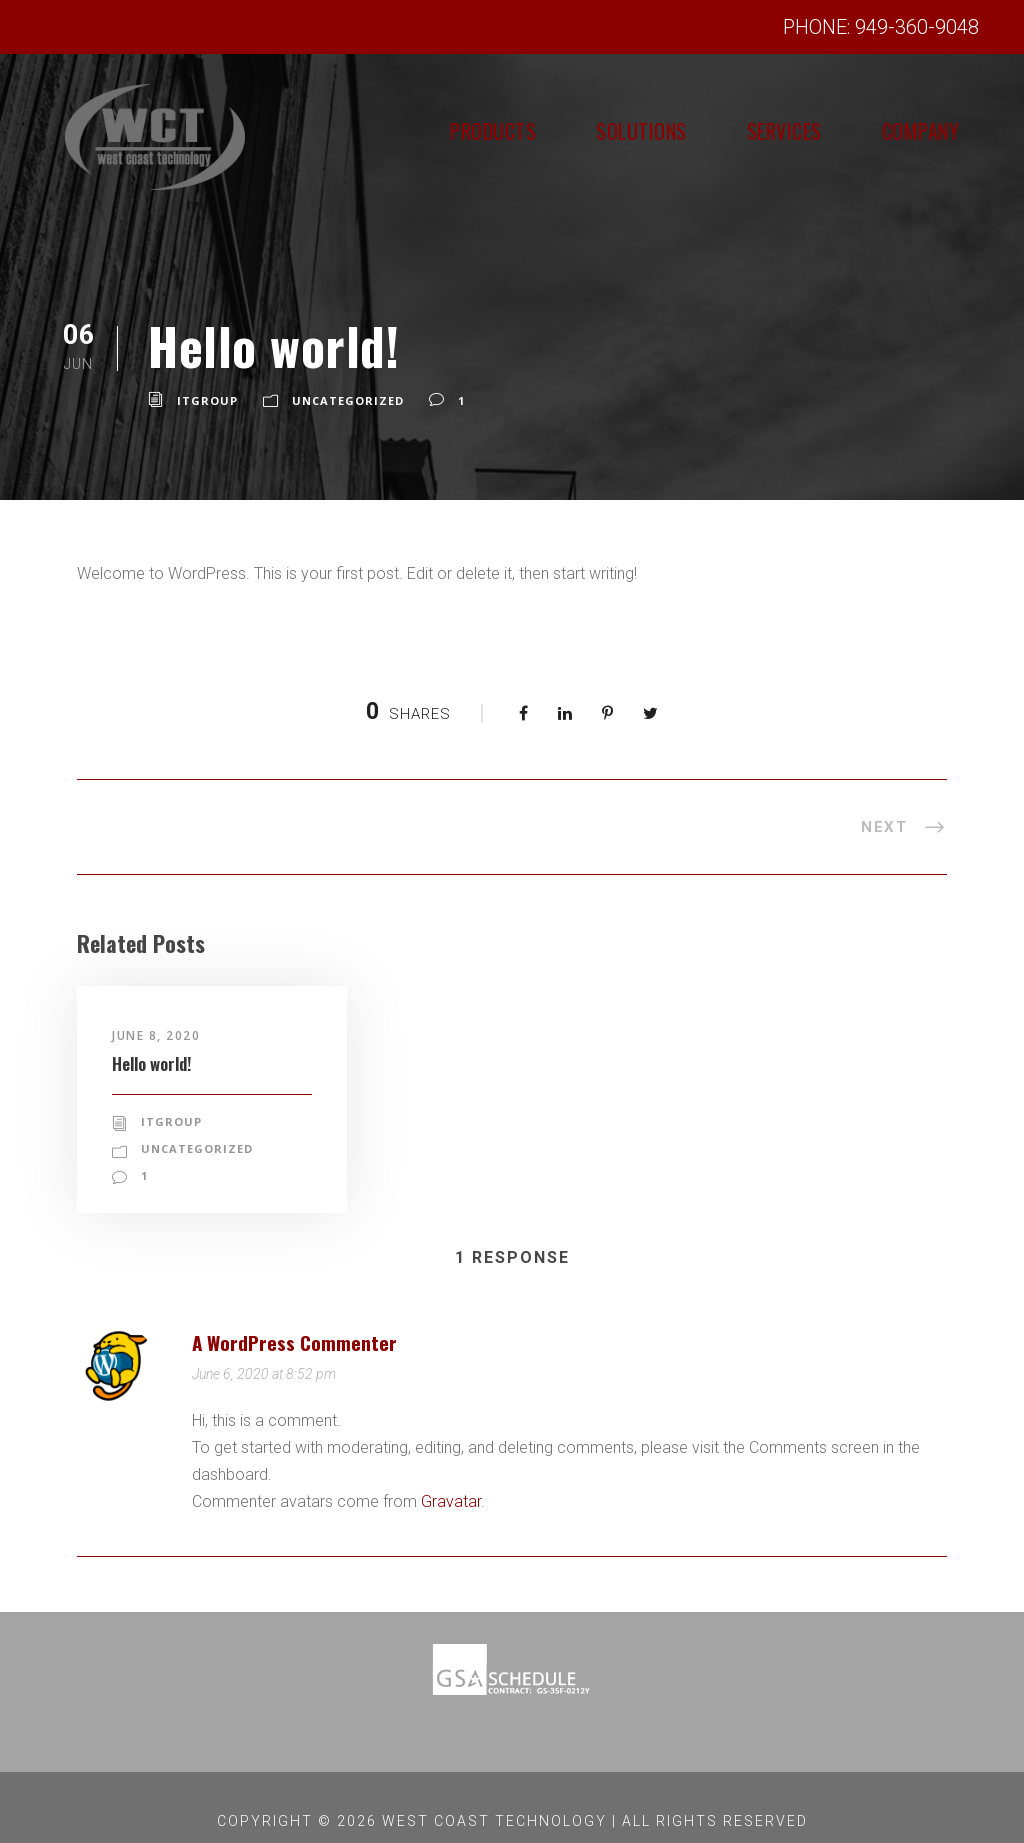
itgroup (205, 401)
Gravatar (447, 1474)
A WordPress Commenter (306, 1313)
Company (907, 131)
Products (393, 131)
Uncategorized (342, 401)
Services (743, 131)
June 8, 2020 (158, 1036)
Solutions (571, 131)
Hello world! (160, 1062)
